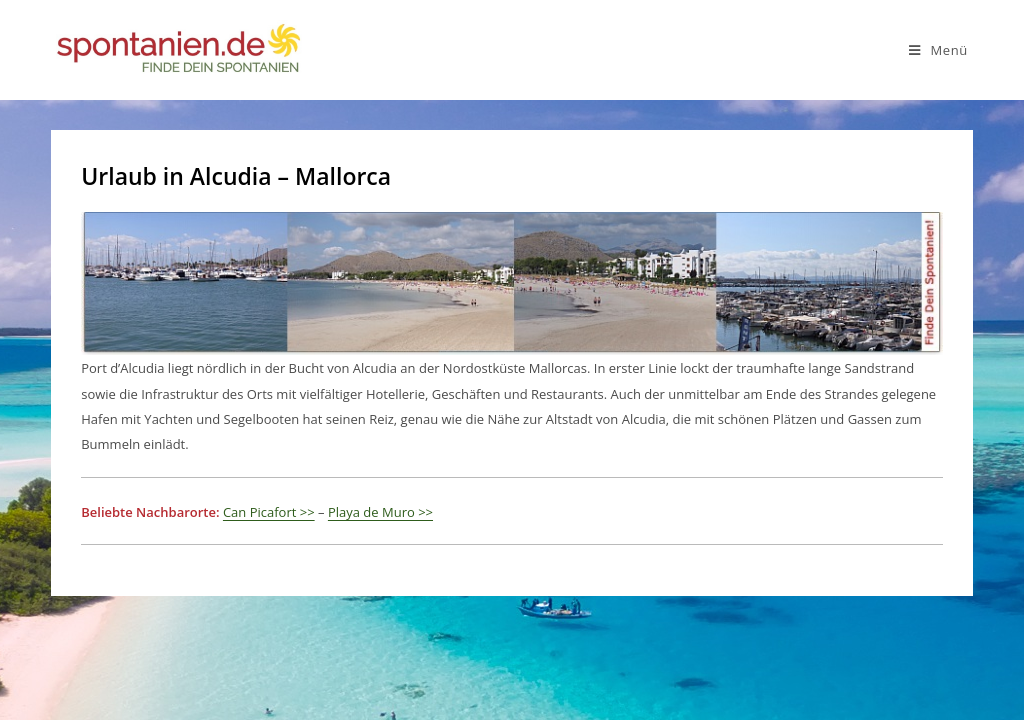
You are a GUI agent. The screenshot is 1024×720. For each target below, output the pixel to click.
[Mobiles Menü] (938, 50)
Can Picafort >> (269, 512)
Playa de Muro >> (380, 512)
